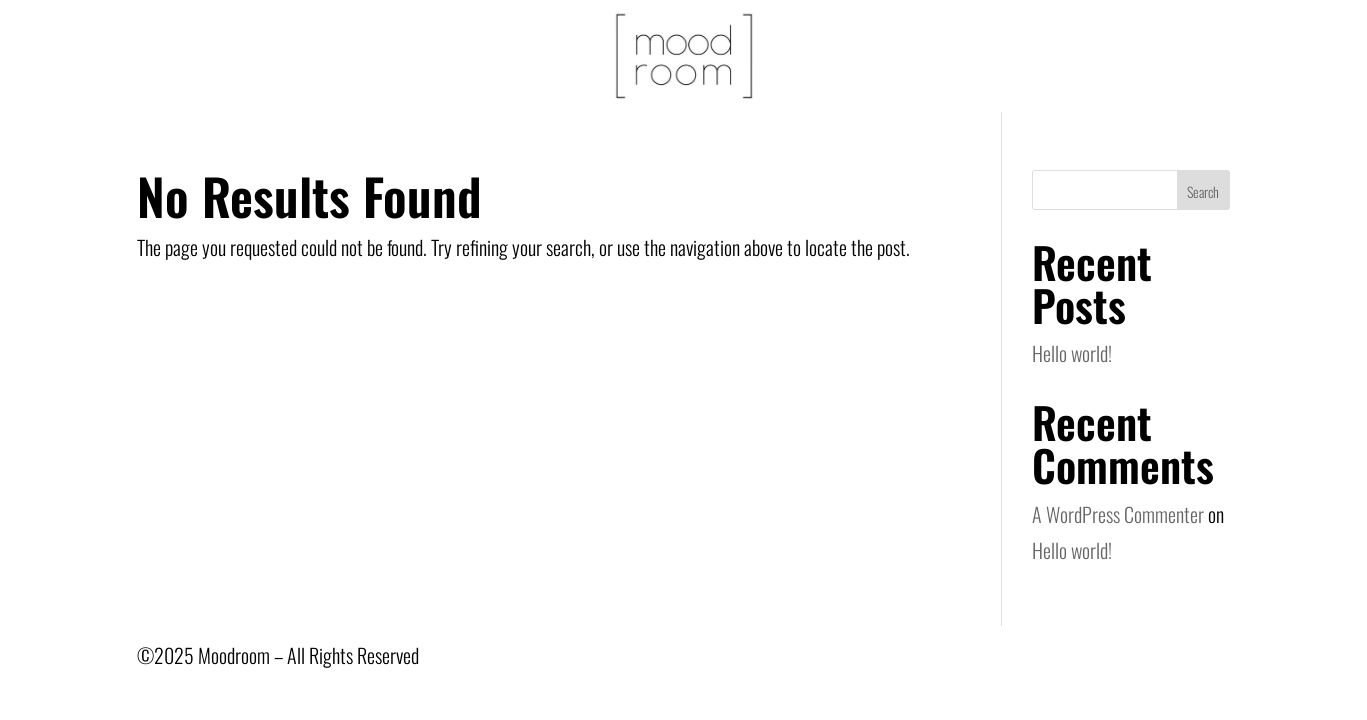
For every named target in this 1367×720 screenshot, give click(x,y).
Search (1203, 191)
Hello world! (1072, 353)
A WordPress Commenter (1118, 514)
